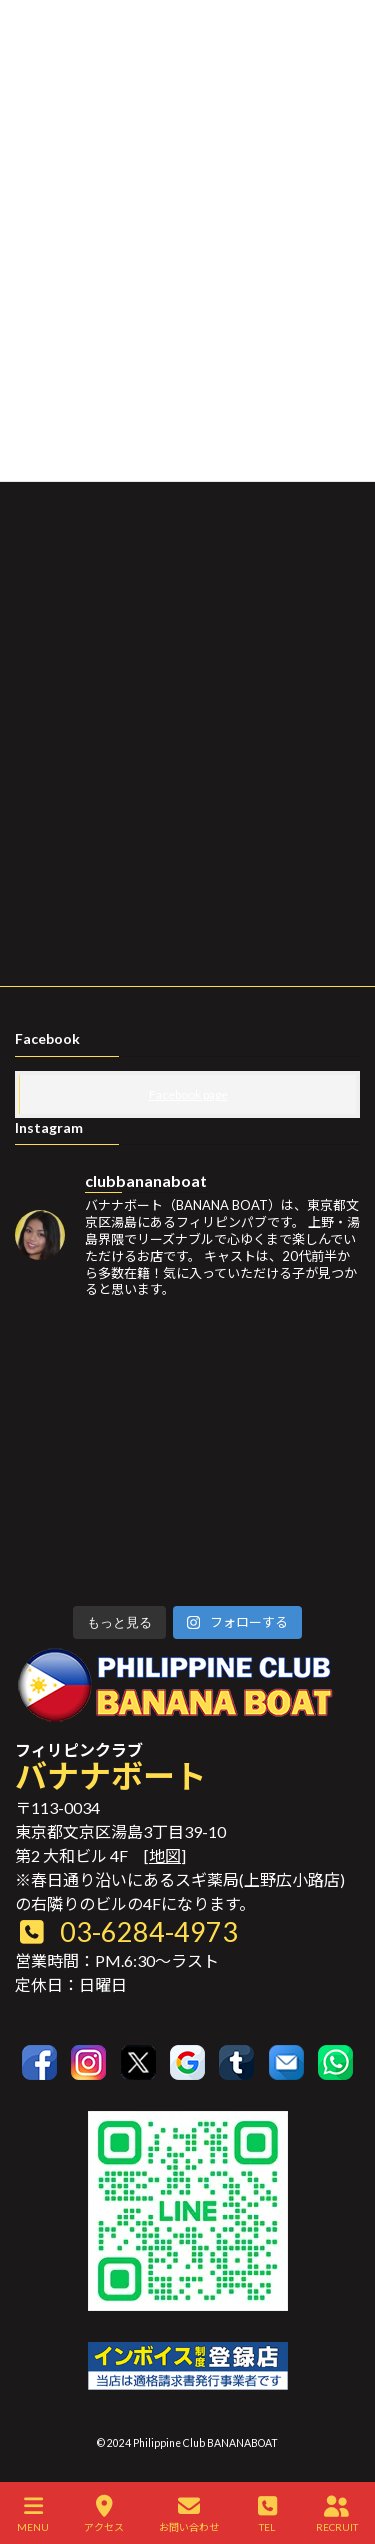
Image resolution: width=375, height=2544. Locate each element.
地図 (165, 1855)
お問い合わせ (189, 2514)
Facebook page (188, 1094)
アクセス (104, 2514)
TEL (267, 2514)
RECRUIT (337, 2514)
